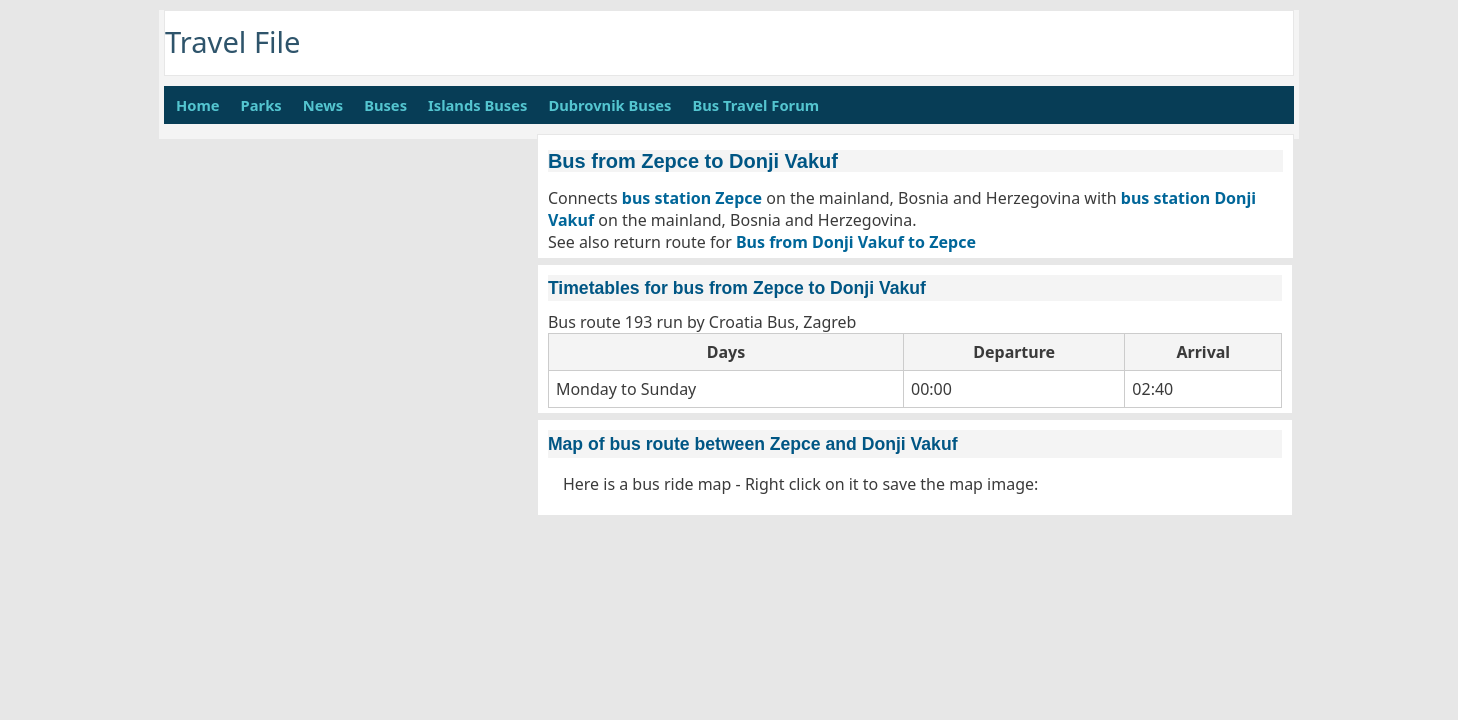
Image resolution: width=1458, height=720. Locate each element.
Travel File (233, 42)
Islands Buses (477, 105)
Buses (385, 105)
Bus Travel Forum (755, 105)
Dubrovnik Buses (609, 105)
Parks (261, 105)
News (323, 105)
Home (198, 105)
